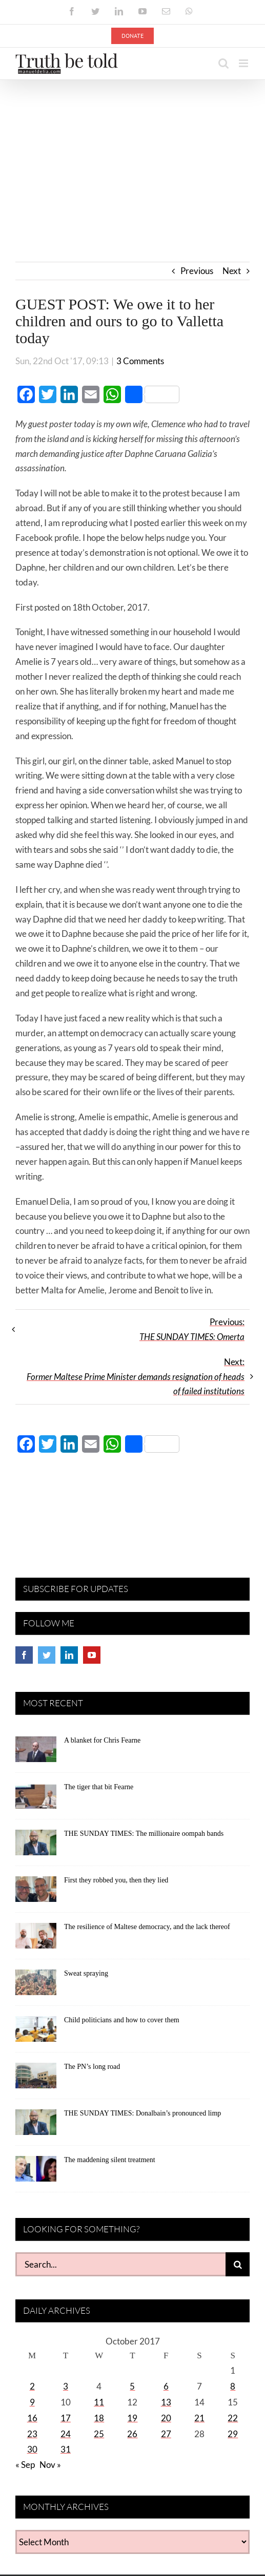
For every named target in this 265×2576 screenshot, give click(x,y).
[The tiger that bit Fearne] (35, 1799)
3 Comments (140, 360)
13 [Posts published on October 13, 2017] (166, 2402)
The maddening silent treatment (109, 2160)
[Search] (238, 2264)
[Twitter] (46, 1655)
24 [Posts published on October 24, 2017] (65, 2433)
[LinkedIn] (69, 1655)
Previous (196, 270)
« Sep (25, 2464)
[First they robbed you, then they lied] (35, 1892)
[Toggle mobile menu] (244, 63)
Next (231, 270)
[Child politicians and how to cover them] (35, 2032)
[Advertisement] (132, 156)
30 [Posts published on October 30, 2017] (32, 2449)
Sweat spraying (86, 1973)
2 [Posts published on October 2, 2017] (32, 2386)
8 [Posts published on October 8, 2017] (232, 2386)
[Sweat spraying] (35, 1986)
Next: (135, 1376)
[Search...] (120, 2264)
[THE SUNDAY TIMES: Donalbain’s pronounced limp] (35, 2125)
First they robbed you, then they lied (116, 1880)
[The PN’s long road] (35, 2079)
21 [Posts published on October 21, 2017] (199, 2418)
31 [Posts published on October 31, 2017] (65, 2449)
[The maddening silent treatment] (35, 2172)
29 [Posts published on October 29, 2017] (233, 2433)
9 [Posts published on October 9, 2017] (32, 2402)
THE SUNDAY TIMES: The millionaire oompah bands (143, 1833)
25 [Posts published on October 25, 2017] (99, 2433)
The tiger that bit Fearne (98, 1787)
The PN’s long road (92, 2066)
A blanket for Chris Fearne (102, 1740)
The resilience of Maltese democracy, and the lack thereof (147, 1927)
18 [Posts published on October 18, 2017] (99, 2418)
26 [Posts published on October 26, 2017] (132, 2433)
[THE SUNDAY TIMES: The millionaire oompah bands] (35, 1846)
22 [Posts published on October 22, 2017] (233, 2418)
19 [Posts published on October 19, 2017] (132, 2418)
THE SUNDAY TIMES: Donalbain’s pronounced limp (142, 2113)
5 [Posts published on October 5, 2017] (132, 2386)
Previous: (191, 1329)
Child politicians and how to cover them (121, 2020)
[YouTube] (91, 1655)
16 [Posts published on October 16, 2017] (32, 2418)
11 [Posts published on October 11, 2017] (99, 2402)
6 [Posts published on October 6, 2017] (166, 2386)
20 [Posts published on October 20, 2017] (166, 2418)
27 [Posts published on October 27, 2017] (166, 2433)
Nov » (50, 2464)
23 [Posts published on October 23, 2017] (32, 2433)
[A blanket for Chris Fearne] (35, 1752)
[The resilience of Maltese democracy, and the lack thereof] (35, 1939)
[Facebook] (24, 1655)
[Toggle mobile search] (223, 63)
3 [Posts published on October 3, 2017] (65, 2386)
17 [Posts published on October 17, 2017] (65, 2418)
